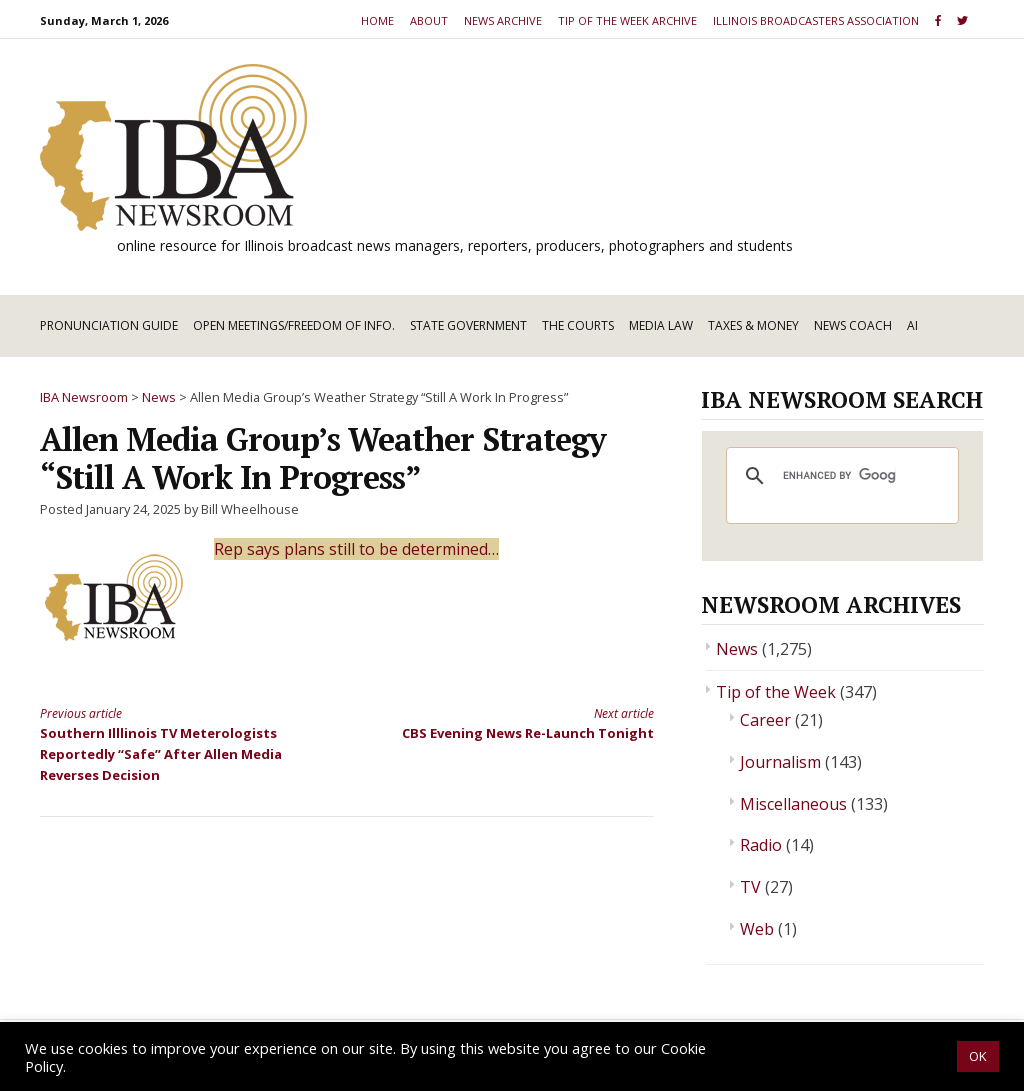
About (429, 20)
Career (765, 720)
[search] (839, 476)
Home (377, 20)
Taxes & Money (753, 325)
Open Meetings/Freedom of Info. (294, 325)
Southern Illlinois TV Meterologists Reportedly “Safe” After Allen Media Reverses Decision (178, 744)
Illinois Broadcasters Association (816, 20)
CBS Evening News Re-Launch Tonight (515, 723)
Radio (761, 845)
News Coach (853, 325)
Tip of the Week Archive (627, 20)
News (737, 649)
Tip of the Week (776, 692)
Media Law (661, 325)
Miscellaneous (793, 804)
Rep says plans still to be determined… (356, 549)
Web (757, 929)
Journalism (780, 762)
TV (750, 887)
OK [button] (978, 1056)
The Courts (578, 325)
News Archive (503, 20)
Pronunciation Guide (109, 325)
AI (912, 325)
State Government (468, 325)
